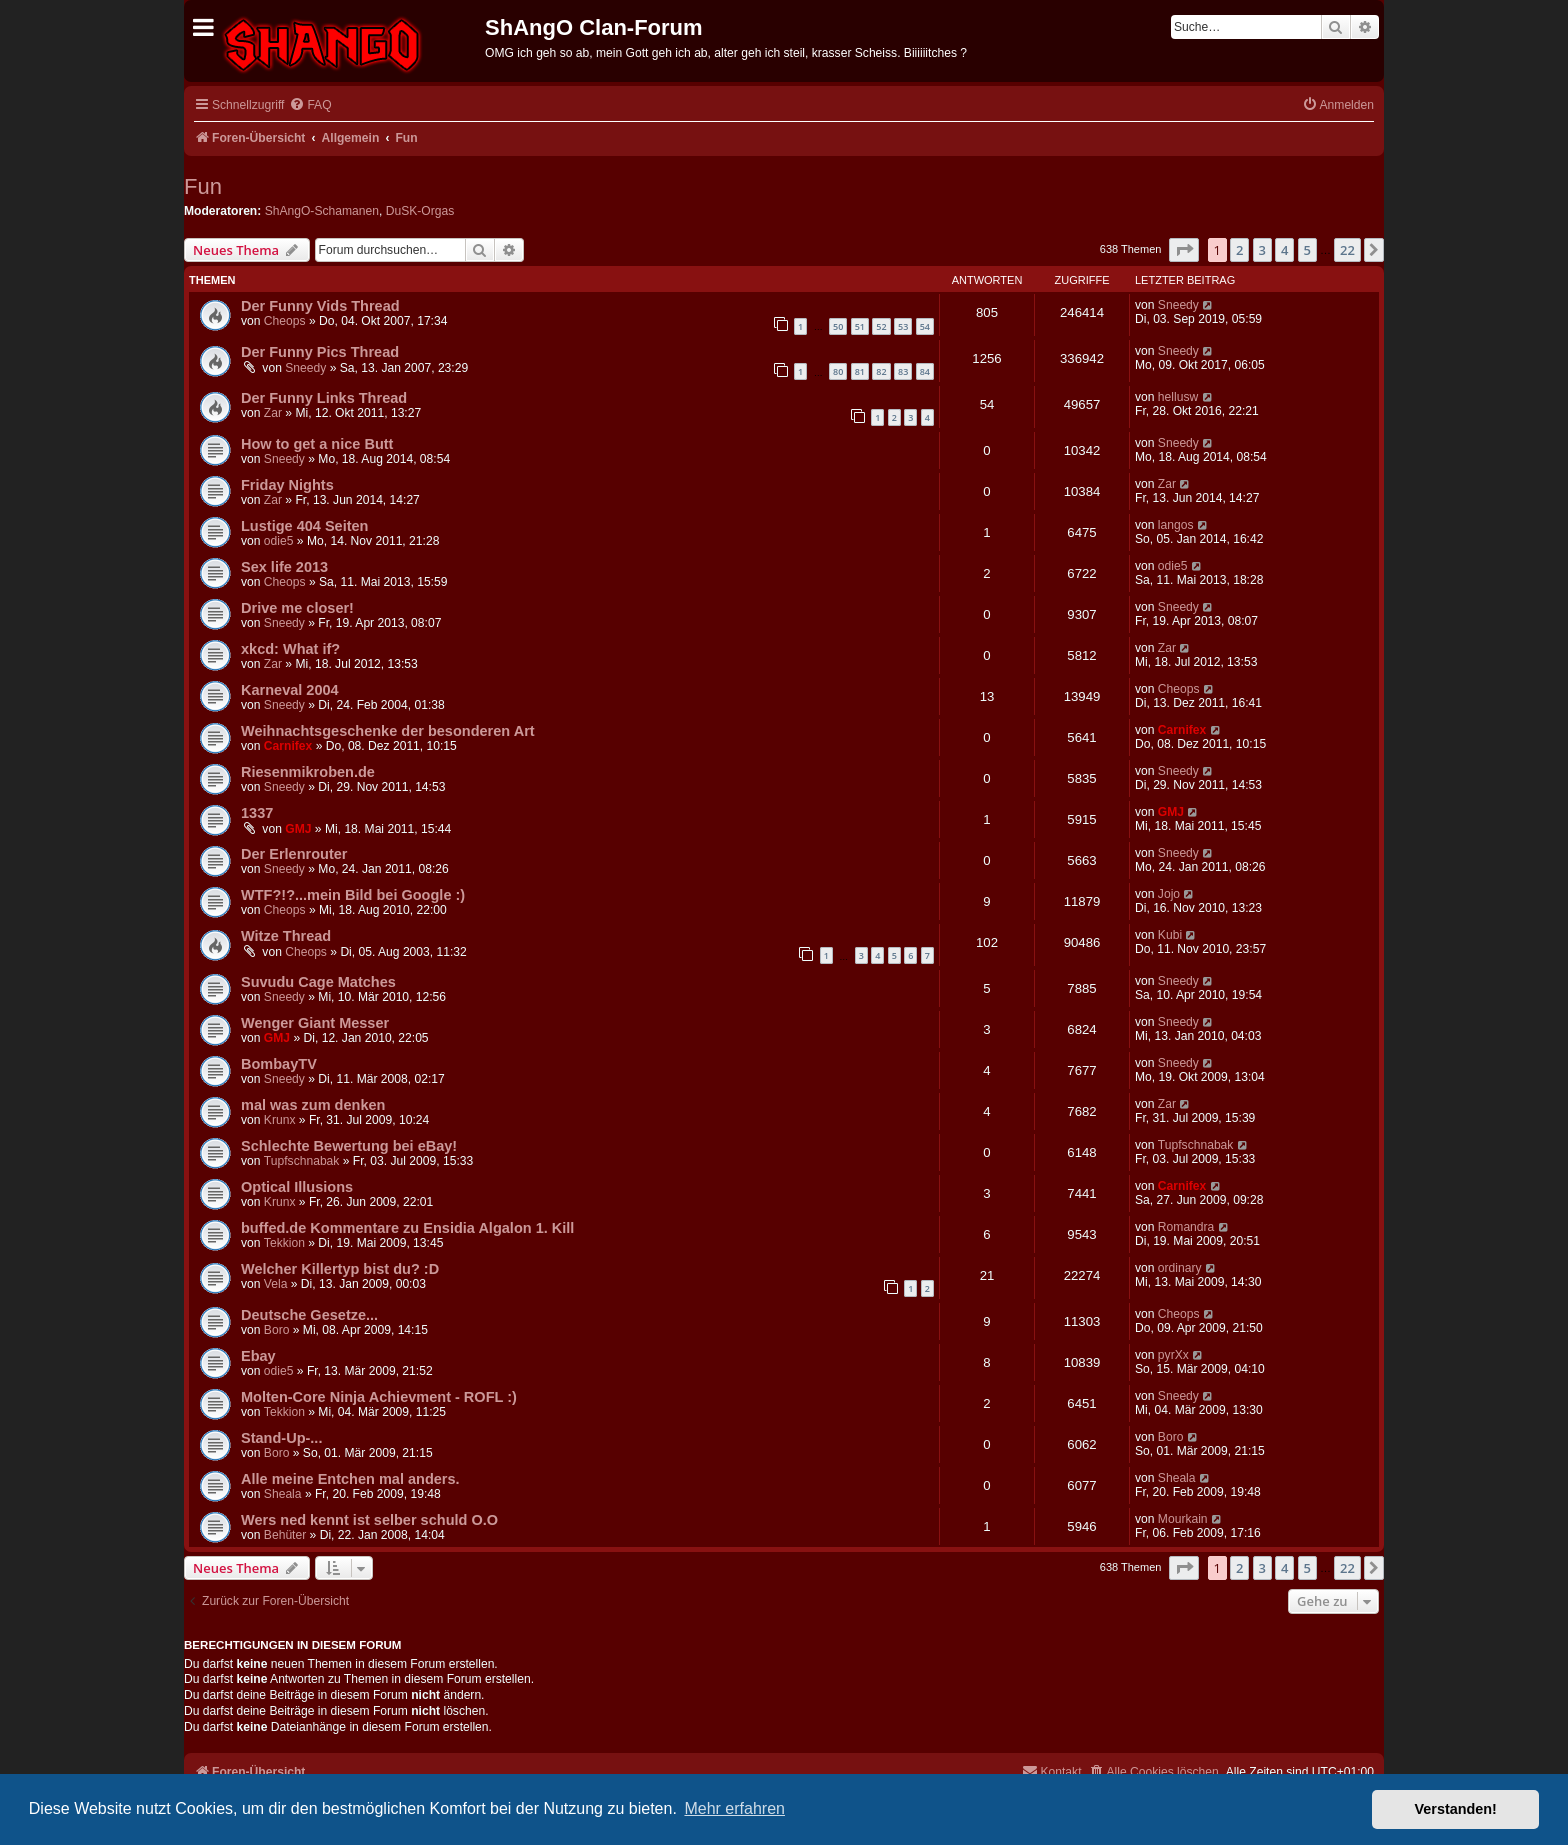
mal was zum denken (313, 1105)
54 (925, 326)
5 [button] (1307, 250)
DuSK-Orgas (420, 211)
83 (903, 371)
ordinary (1180, 1268)
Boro (277, 1330)
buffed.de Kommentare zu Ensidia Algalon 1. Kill (407, 1228)
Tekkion (284, 1243)
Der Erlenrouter (294, 854)
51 (860, 326)
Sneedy (1178, 305)
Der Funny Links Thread (324, 398)
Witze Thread (286, 936)
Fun (203, 186)
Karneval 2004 (290, 690)
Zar (273, 413)
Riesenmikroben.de (308, 772)
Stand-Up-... (281, 1438)
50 (838, 326)
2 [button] (1239, 250)
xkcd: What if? (290, 649)
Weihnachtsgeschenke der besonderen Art (388, 731)
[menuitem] (310, 105)
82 (881, 371)
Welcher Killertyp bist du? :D (340, 1269)
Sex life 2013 (284, 567)
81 (860, 371)
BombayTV (279, 1064)
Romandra (1186, 1227)
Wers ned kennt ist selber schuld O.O (369, 1520)
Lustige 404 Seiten (304, 526)
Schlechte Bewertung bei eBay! (349, 1146)
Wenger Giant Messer (315, 1023)
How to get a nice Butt (317, 444)
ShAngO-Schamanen (322, 211)
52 (881, 326)
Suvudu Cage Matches (318, 982)
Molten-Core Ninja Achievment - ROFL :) (379, 1397)
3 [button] (1262, 250)
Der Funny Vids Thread (320, 306)
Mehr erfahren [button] (734, 1808)
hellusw (1178, 397)
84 (925, 371)
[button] (1184, 250)
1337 (257, 813)
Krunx (280, 1120)
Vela (276, 1284)
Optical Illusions (297, 1187)
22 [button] (1347, 250)
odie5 (279, 541)
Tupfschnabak (302, 1161)
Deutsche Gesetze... (309, 1315)
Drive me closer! (297, 608)
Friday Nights (287, 485)
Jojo (1169, 894)
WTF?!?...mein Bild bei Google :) (353, 895)
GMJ (298, 829)
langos (1176, 525)
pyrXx (1173, 1355)
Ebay (258, 1356)
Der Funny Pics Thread (320, 352)
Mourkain (1183, 1519)
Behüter (285, 1535)
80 (838, 371)
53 (903, 326)
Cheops (285, 321)
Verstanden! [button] (1456, 1809)
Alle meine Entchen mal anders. (350, 1479)
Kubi (1170, 935)
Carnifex (288, 746)
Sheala (283, 1494)
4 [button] (1284, 250)
